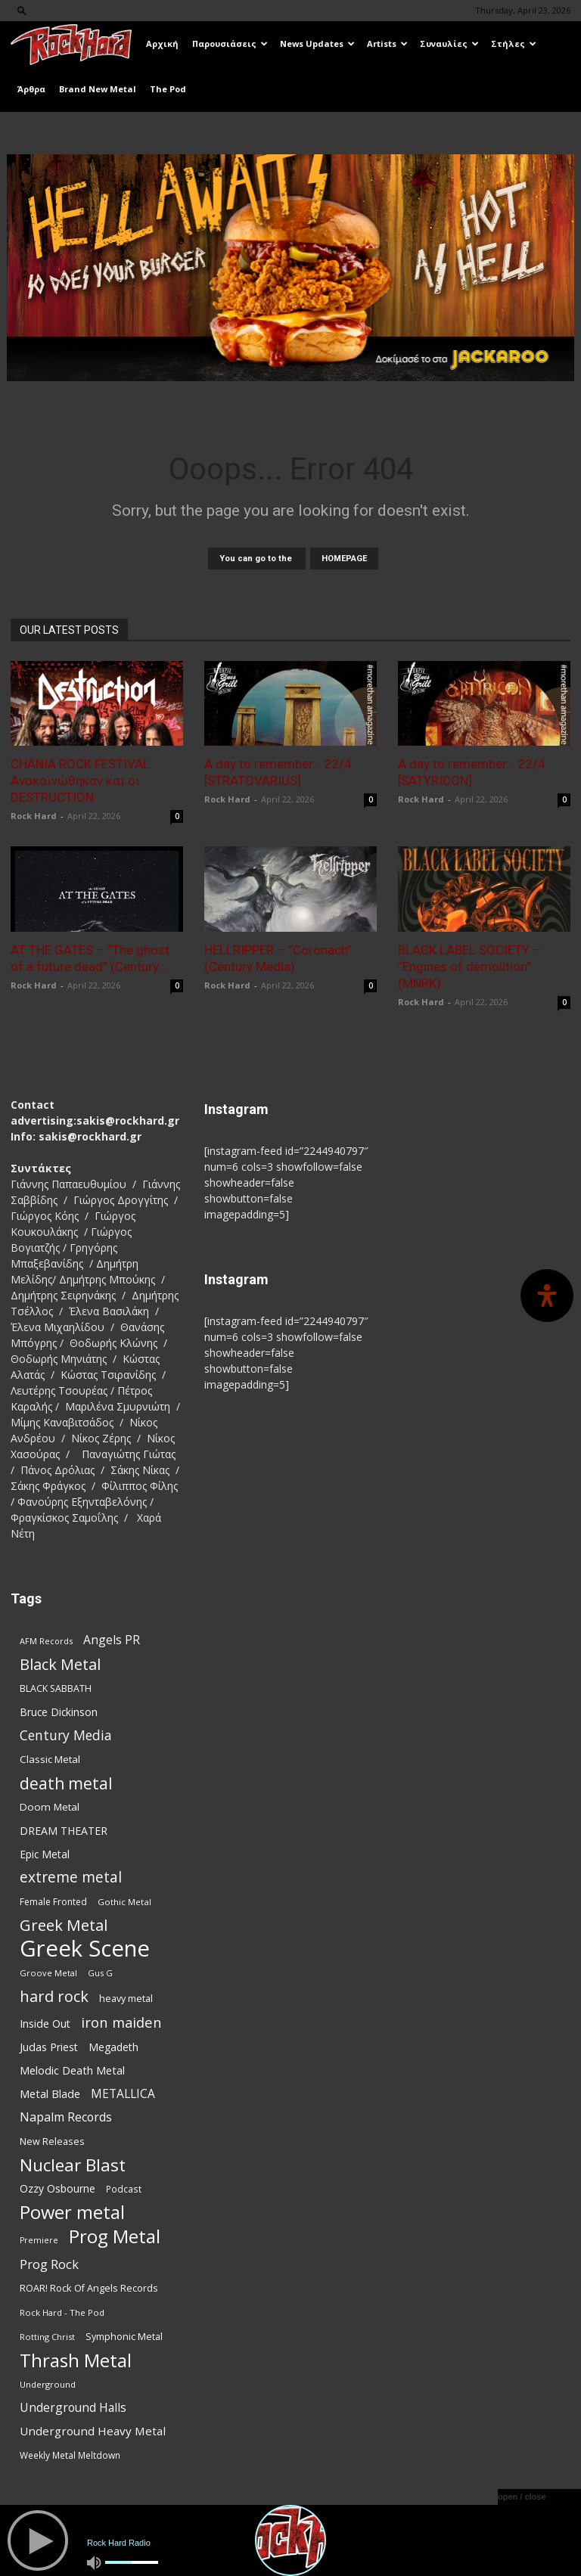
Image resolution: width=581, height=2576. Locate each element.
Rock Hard (34, 815)
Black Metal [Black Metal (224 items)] (60, 1664)
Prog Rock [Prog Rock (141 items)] (49, 2264)
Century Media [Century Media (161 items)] (66, 1735)
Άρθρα (31, 89)
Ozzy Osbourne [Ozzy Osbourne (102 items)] (57, 2188)
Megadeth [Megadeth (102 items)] (113, 2047)
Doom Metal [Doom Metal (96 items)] (49, 1807)
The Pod (168, 89)
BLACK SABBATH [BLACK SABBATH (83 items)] (56, 1688)
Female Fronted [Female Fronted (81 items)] (53, 1901)
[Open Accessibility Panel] (546, 1295)
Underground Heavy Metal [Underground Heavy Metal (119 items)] (93, 2430)
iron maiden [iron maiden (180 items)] (121, 2022)
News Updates (317, 43)
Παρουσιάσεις (230, 43)
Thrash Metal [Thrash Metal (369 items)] (76, 2360)
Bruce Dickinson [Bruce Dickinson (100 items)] (59, 1712)
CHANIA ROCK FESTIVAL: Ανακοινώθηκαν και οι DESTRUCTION (82, 780)
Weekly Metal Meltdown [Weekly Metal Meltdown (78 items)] (70, 2455)
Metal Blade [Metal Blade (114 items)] (50, 2093)
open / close (522, 2496)
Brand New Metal (97, 89)
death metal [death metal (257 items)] (66, 1783)
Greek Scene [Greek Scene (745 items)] (85, 1949)
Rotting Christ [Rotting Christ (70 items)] (47, 2336)
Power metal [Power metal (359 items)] (72, 2213)
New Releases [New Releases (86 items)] (52, 2141)
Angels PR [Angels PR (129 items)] (111, 1640)
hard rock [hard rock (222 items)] (54, 1996)
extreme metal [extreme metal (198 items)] (71, 1877)
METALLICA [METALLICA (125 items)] (123, 2094)
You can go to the (256, 558)
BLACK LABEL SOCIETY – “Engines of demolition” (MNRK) (469, 966)
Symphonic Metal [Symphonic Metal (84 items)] (124, 2336)
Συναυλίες (449, 43)
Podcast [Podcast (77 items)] (123, 2189)
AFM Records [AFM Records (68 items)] (46, 1640)
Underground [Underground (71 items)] (48, 2384)
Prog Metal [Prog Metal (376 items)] (114, 2236)
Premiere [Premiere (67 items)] (39, 2240)
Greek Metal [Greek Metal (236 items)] (63, 1925)
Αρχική (162, 43)
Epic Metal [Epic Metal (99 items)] (45, 1854)
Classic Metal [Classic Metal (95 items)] (50, 1759)
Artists (387, 43)
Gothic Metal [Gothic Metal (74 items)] (124, 1901)
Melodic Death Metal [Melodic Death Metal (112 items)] (72, 2070)
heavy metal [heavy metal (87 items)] (126, 1998)
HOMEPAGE (344, 558)
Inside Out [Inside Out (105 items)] (45, 2023)
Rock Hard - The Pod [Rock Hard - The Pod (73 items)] (62, 2312)
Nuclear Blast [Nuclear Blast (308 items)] (73, 2165)
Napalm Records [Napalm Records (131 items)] (66, 2117)
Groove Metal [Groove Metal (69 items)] (48, 1973)
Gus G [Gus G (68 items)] (100, 1973)
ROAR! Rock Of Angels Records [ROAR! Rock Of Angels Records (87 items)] (89, 2288)
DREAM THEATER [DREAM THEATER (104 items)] (63, 1830)
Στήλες (513, 43)
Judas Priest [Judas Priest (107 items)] (49, 2047)
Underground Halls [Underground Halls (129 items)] (73, 2408)
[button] (22, 10)
